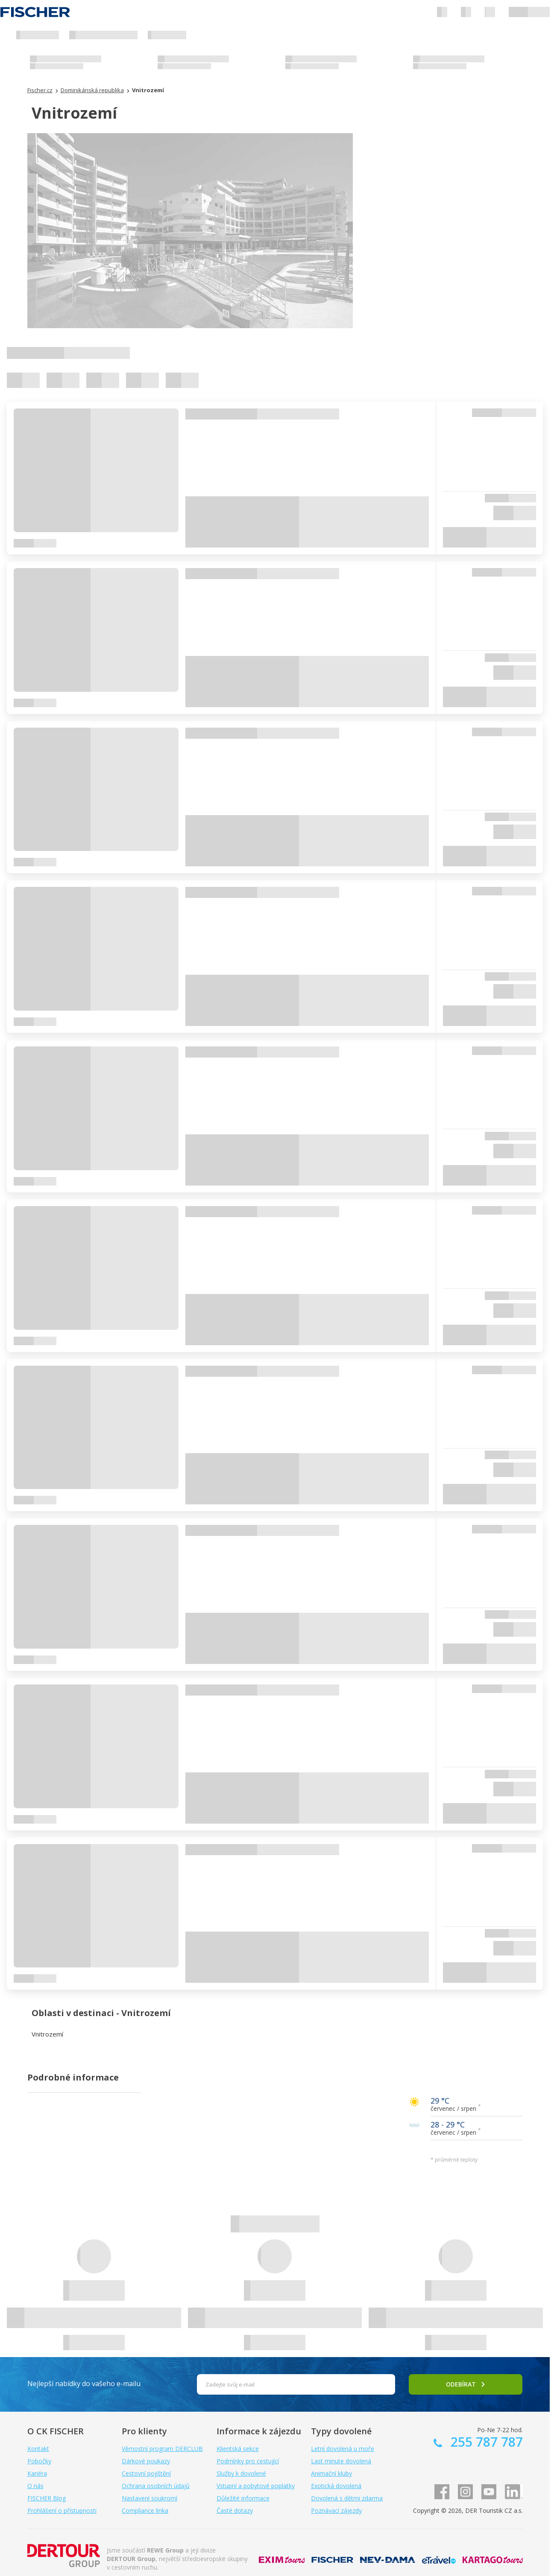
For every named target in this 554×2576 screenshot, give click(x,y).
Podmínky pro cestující (248, 2461)
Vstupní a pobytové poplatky (256, 2486)
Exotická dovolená (336, 2486)
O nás (35, 2486)
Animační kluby (331, 2473)
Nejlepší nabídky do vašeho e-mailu (84, 2383)
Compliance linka (145, 2510)
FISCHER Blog (46, 2498)
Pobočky (39, 2461)
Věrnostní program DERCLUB (162, 2449)
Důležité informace (243, 2498)
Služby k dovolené (241, 2473)
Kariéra (37, 2473)
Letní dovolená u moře (342, 2449)
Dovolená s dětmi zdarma (347, 2498)
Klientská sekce (238, 2449)
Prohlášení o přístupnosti (62, 2510)
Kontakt (38, 2449)
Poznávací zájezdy (336, 2510)
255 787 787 (485, 2442)
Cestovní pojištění (146, 2473)
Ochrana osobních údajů (156, 2486)
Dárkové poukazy (146, 2461)
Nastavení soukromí (149, 2498)
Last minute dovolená (341, 2461)
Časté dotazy (235, 2510)
